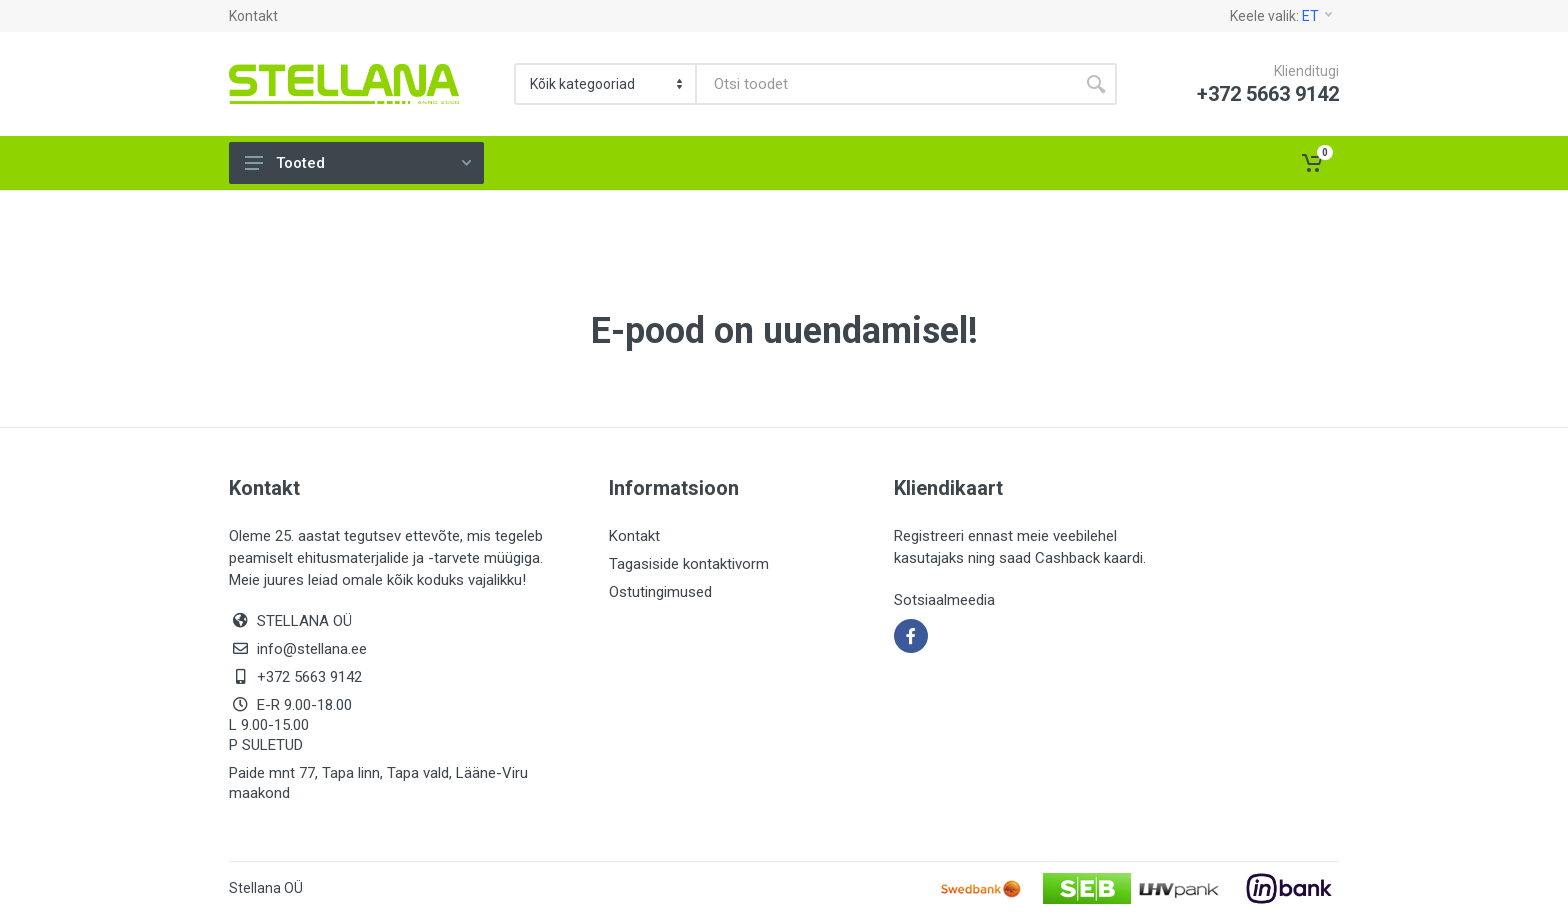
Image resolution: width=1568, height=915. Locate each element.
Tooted (358, 163)
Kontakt (253, 16)
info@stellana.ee (312, 649)
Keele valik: (1281, 16)
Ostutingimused (660, 592)
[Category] (606, 84)
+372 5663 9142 (309, 677)
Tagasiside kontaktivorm (689, 564)
